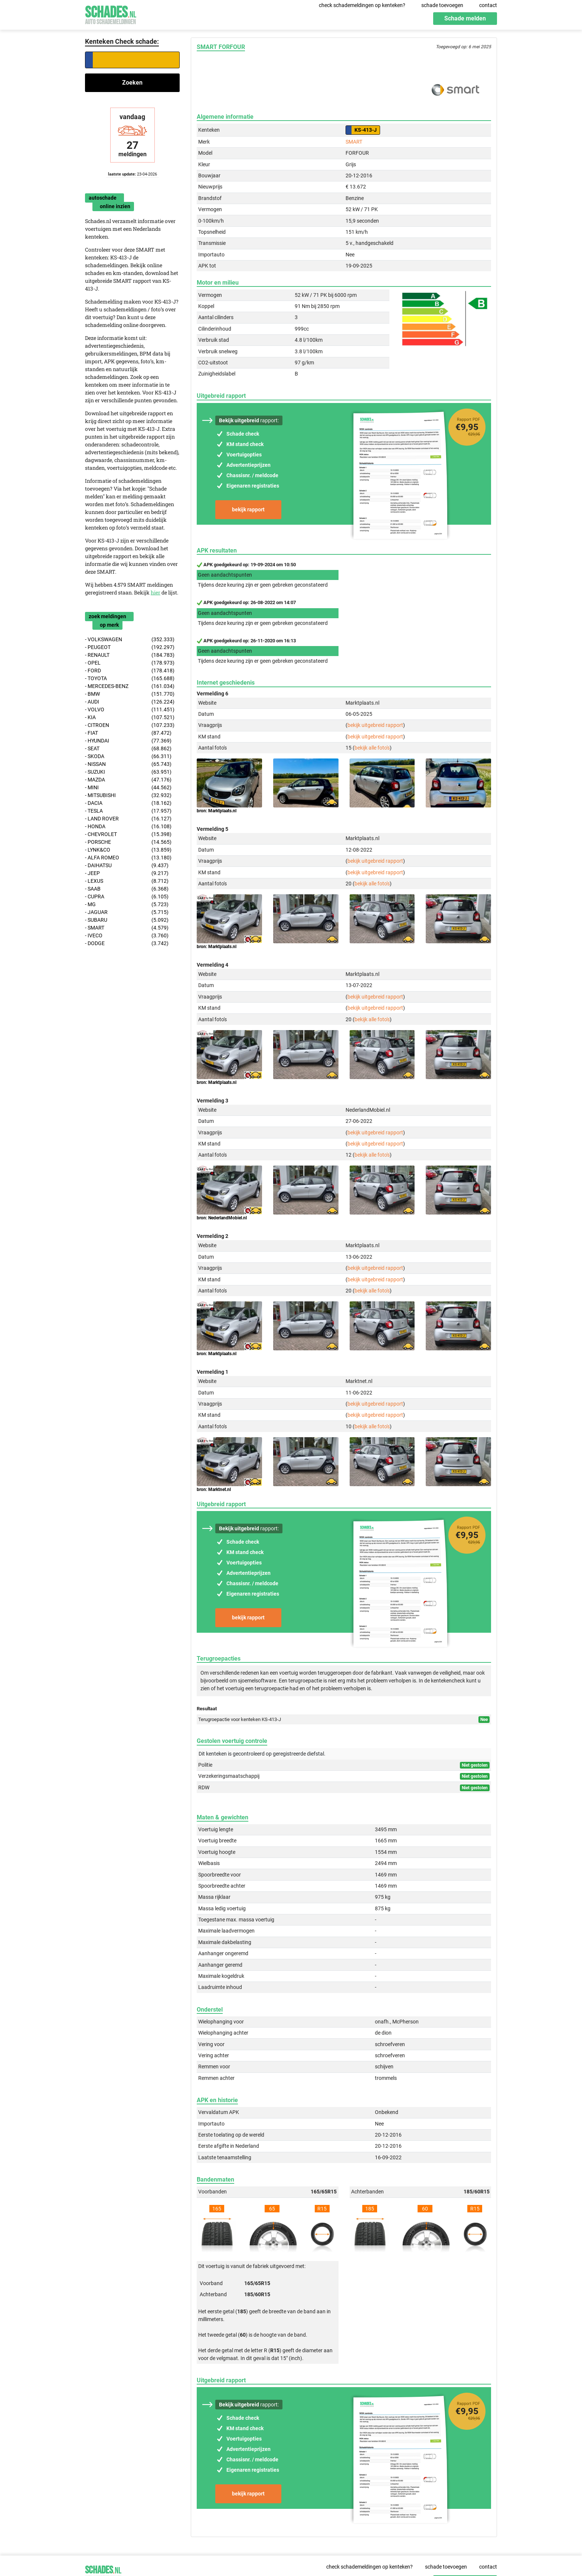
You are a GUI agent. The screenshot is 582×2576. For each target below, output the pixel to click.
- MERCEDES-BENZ (129, 686)
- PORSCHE (128, 842)
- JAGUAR (127, 912)
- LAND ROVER (128, 819)
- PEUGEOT (129, 647)
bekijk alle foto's (372, 748)
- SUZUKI (128, 772)
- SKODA (128, 756)
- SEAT (128, 749)
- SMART (127, 928)
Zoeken (132, 82)
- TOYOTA (129, 678)
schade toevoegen (442, 5)
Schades (110, 14)
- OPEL (129, 663)
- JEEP (127, 873)
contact (488, 5)
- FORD (129, 671)
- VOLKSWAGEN (129, 639)
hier (155, 592)
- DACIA (128, 803)
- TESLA (128, 811)
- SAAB (127, 889)
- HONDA (128, 826)
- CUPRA (127, 897)
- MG (127, 904)
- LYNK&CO (128, 850)
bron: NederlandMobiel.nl (222, 1217)
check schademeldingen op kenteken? (362, 5)
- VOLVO (129, 710)
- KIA (129, 717)
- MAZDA (128, 780)
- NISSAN (128, 764)
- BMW (129, 694)
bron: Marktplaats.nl (216, 810)
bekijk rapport (248, 509)
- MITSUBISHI (128, 795)
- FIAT (128, 733)
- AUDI (129, 702)
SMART (354, 142)
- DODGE (127, 943)
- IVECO (127, 936)
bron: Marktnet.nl (214, 1489)
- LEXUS (127, 881)
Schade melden (465, 18)
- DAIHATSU (127, 865)
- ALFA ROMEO (128, 858)
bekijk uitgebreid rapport (375, 725)
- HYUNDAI (128, 741)
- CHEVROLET (128, 834)
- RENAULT (129, 655)
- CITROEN (129, 725)
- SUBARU (127, 920)
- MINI (128, 788)
